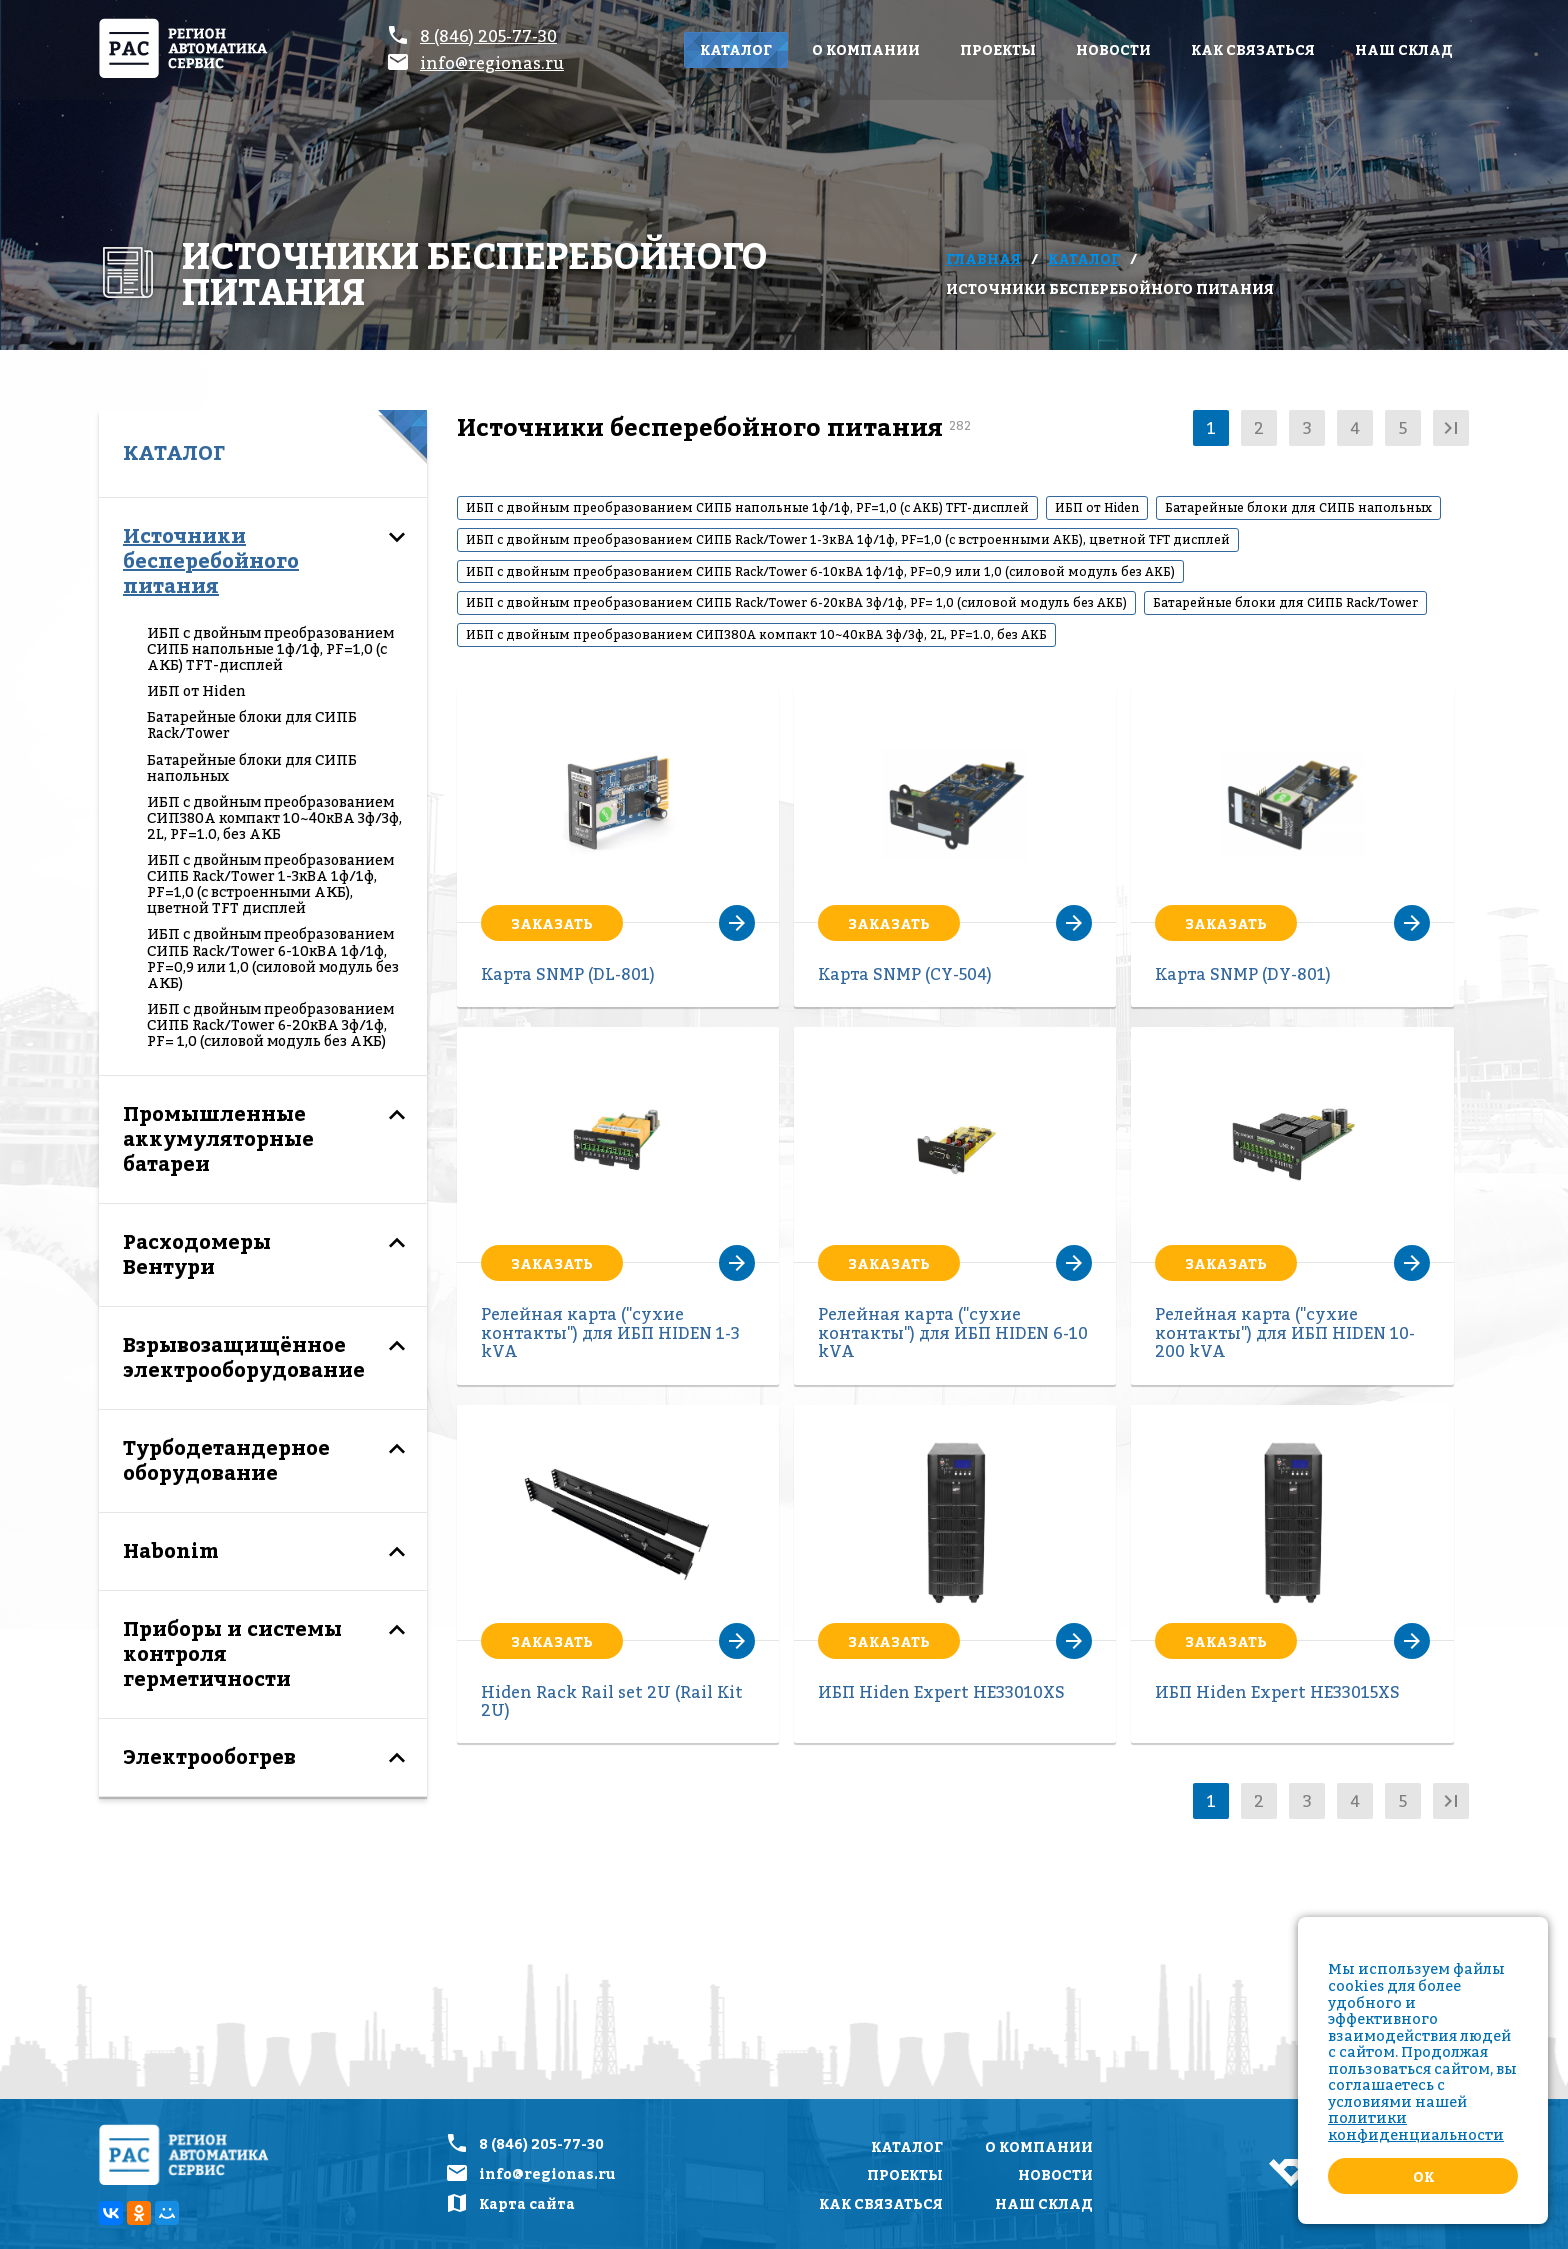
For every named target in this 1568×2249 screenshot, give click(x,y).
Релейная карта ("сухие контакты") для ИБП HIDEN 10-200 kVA (1285, 1332)
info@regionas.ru (492, 63)
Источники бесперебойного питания (211, 561)
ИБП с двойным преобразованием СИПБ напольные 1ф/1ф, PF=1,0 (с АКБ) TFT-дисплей (270, 649)
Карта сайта (527, 2204)
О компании (866, 49)
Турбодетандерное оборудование (226, 1460)
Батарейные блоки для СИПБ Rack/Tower (252, 725)
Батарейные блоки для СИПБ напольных (252, 768)
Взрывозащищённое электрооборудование (244, 1357)
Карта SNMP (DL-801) (568, 974)
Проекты (998, 49)
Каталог (736, 49)
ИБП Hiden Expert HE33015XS (1277, 1692)
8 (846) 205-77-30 (488, 36)
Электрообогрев (209, 1757)
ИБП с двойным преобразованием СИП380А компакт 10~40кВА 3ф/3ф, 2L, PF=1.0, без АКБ (274, 818)
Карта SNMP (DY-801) (1243, 974)
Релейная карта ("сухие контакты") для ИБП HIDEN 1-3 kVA (610, 1332)
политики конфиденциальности (1416, 2126)
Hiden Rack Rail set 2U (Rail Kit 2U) (612, 1701)
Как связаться (1253, 49)
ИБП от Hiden (196, 691)
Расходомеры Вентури (197, 1254)
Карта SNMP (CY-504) (905, 974)
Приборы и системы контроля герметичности (232, 1654)
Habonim (170, 1551)
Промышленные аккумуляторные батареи (218, 1139)
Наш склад (1404, 49)
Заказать (552, 923)
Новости (1113, 49)
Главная (983, 258)
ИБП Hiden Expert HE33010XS (941, 1692)
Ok (1423, 2176)
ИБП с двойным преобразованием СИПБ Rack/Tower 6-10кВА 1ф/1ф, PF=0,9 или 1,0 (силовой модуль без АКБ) (273, 958)
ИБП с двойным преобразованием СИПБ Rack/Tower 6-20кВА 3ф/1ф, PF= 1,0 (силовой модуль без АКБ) (270, 1025)
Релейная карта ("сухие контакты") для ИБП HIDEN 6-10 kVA (953, 1332)
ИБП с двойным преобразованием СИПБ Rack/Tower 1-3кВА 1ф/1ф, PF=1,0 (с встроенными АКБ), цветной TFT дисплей (270, 884)
